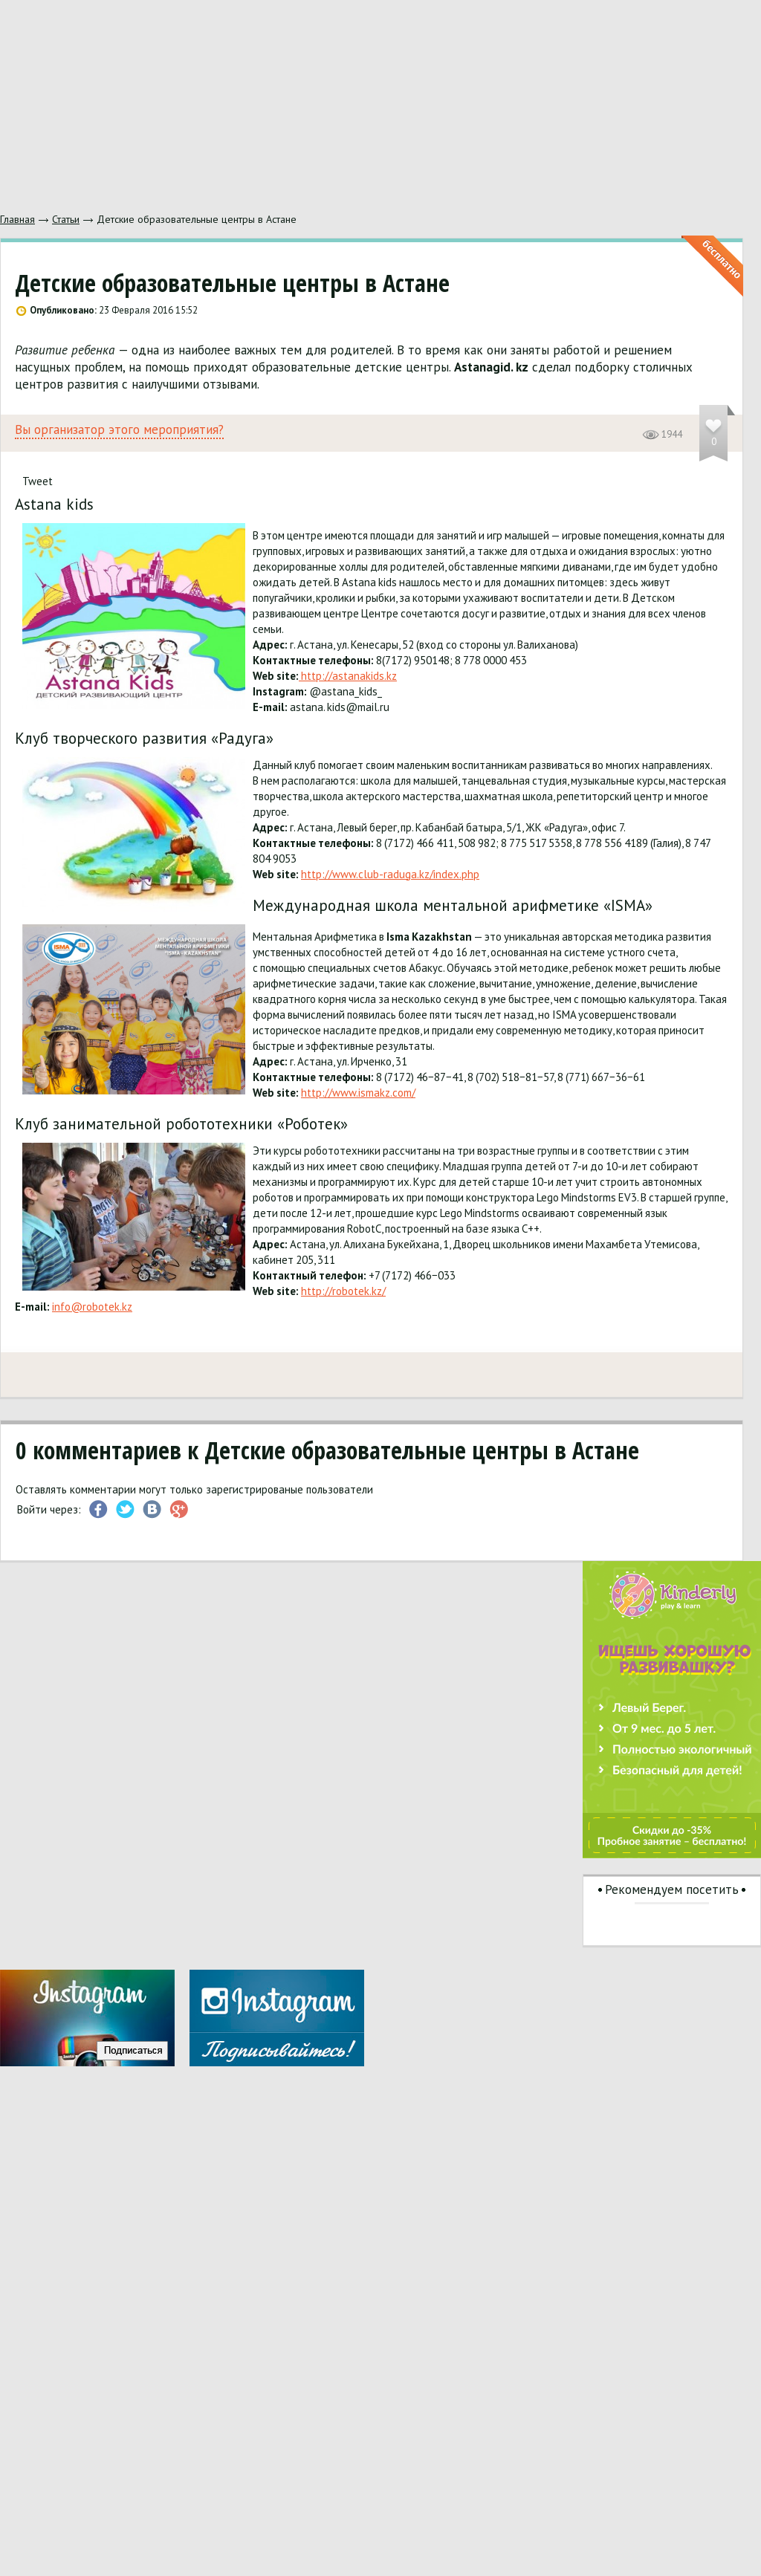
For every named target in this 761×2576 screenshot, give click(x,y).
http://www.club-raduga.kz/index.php (390, 874)
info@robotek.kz (92, 1307)
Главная (17, 219)
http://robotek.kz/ (343, 1291)
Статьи (66, 219)
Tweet (37, 481)
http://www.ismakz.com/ (358, 1093)
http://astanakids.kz (348, 676)
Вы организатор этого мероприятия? (119, 430)
